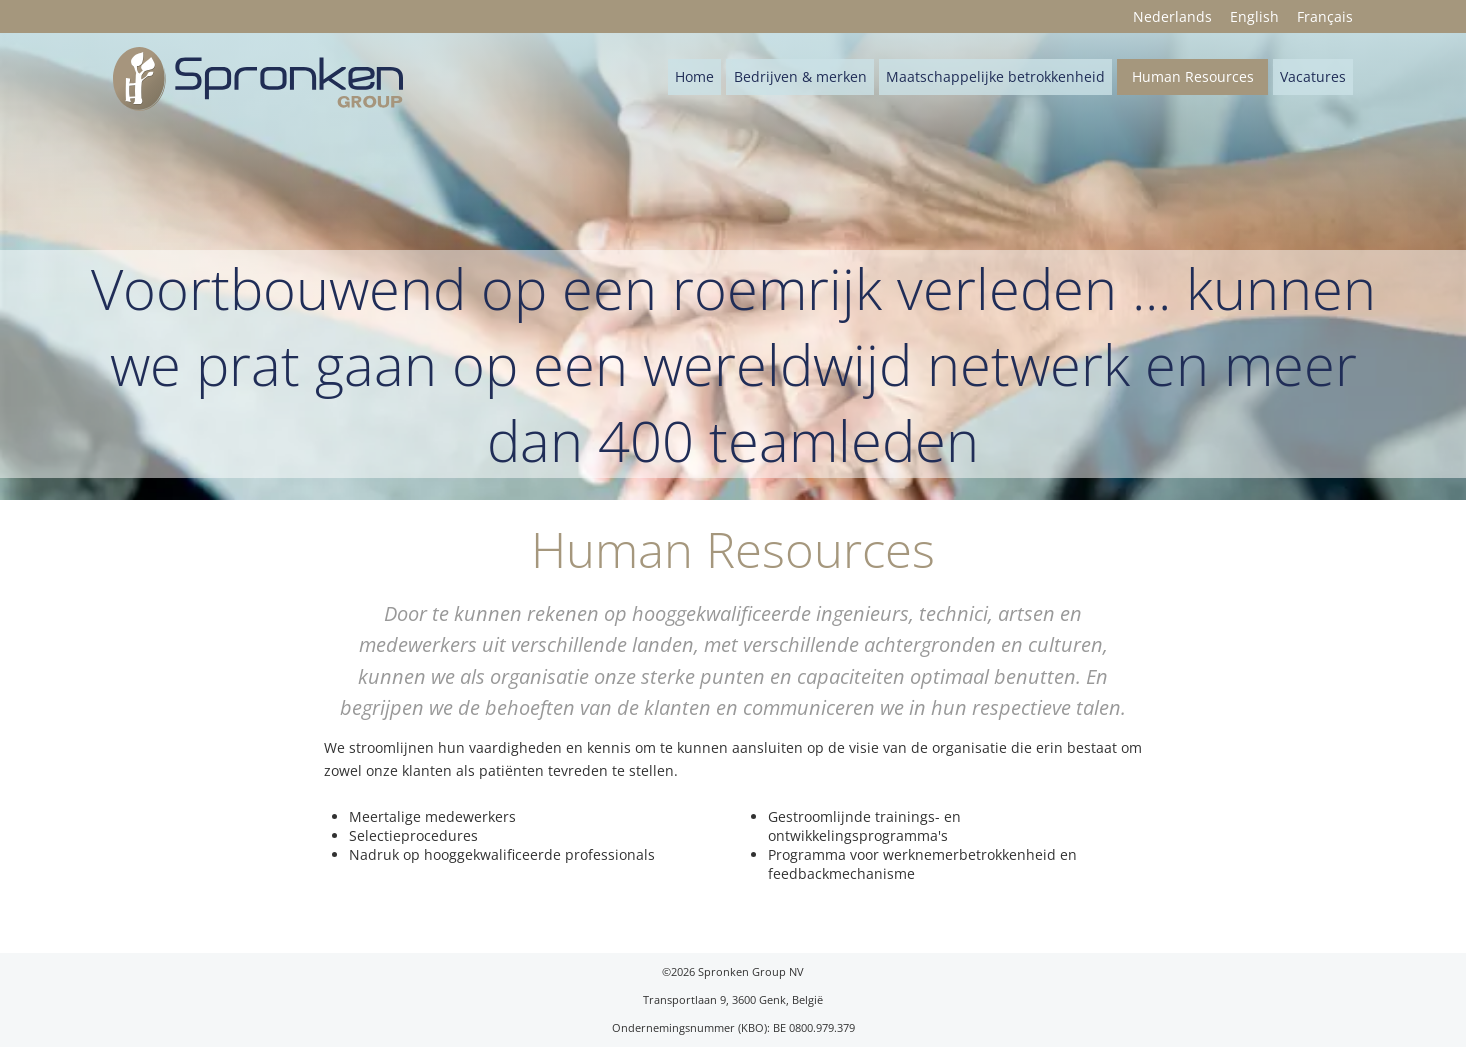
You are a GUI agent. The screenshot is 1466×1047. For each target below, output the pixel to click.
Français (1325, 16)
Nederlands (1172, 16)
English (1254, 16)
